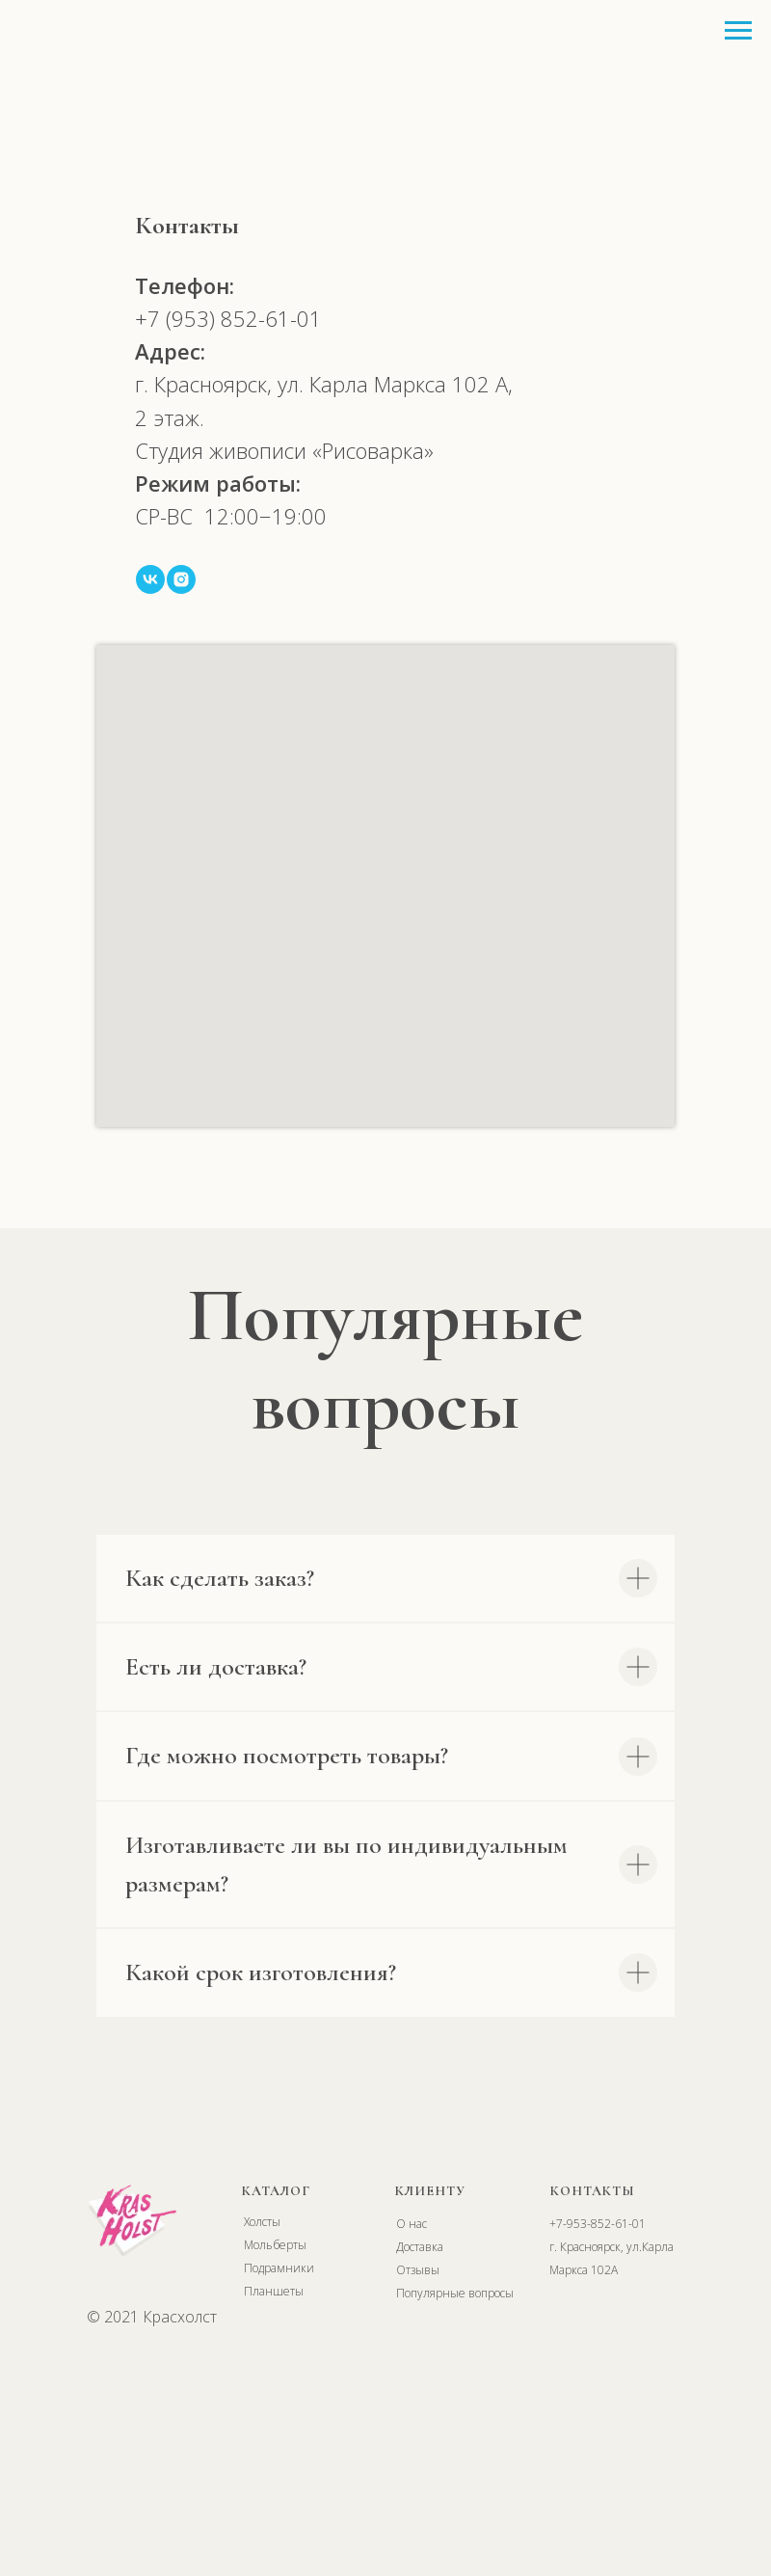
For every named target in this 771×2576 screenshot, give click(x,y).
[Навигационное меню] (738, 30)
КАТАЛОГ (276, 2191)
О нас (411, 2223)
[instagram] (181, 579)
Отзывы (417, 2270)
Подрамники (279, 2268)
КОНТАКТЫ (592, 2191)
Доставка (419, 2247)
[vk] (150, 579)
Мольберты (275, 2245)
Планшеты (274, 2291)
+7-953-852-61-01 (597, 2223)
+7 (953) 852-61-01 (228, 318)
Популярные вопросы (455, 2293)
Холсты (262, 2222)
